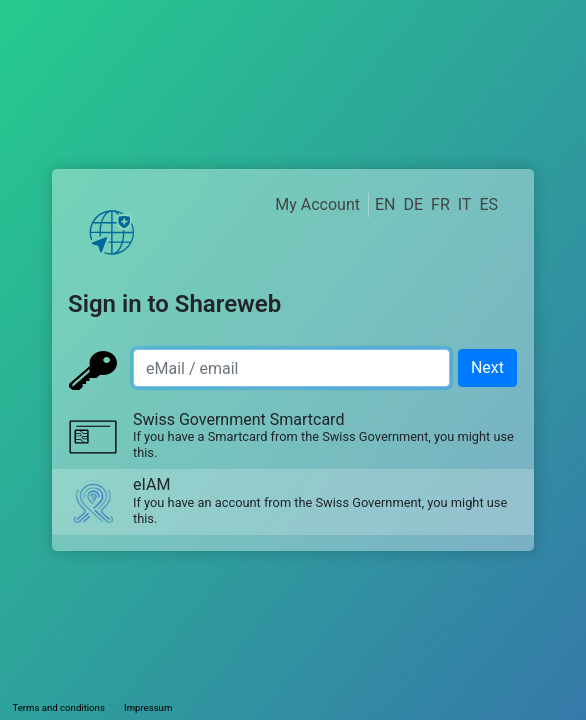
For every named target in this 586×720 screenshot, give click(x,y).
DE (413, 204)
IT (465, 204)
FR (440, 204)
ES (488, 204)
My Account (317, 204)
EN (385, 204)
